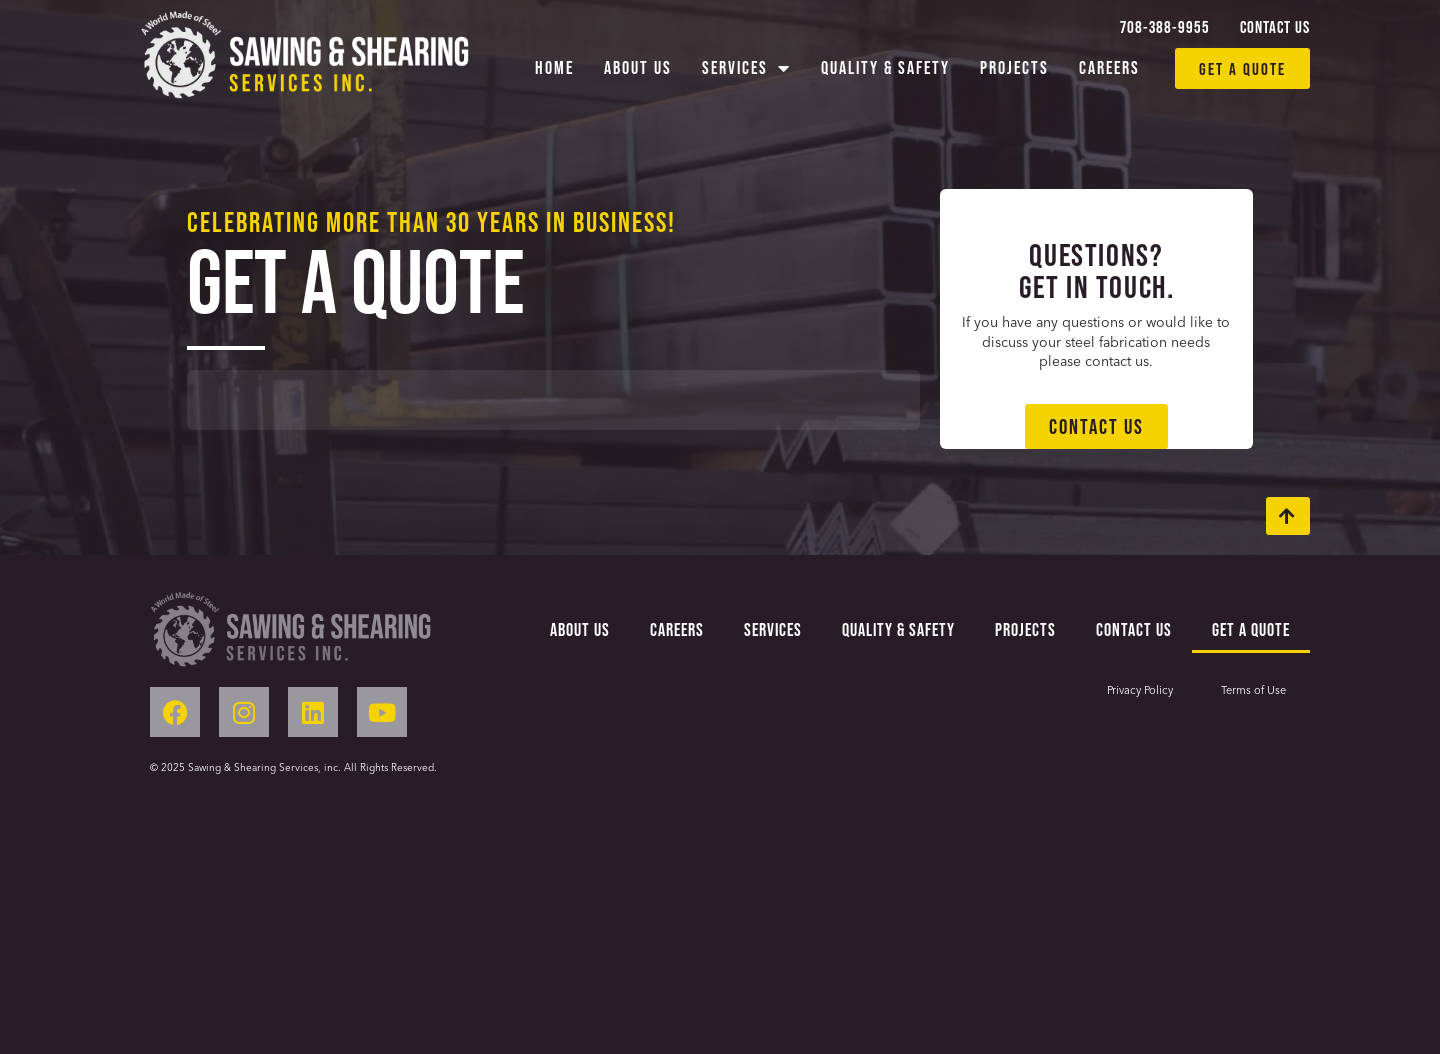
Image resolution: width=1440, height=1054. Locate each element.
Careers (1109, 67)
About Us (638, 67)
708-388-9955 (1165, 26)
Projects (1014, 67)
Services (746, 68)
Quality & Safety (885, 67)
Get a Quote (1251, 629)
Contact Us (1275, 26)
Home (554, 67)
